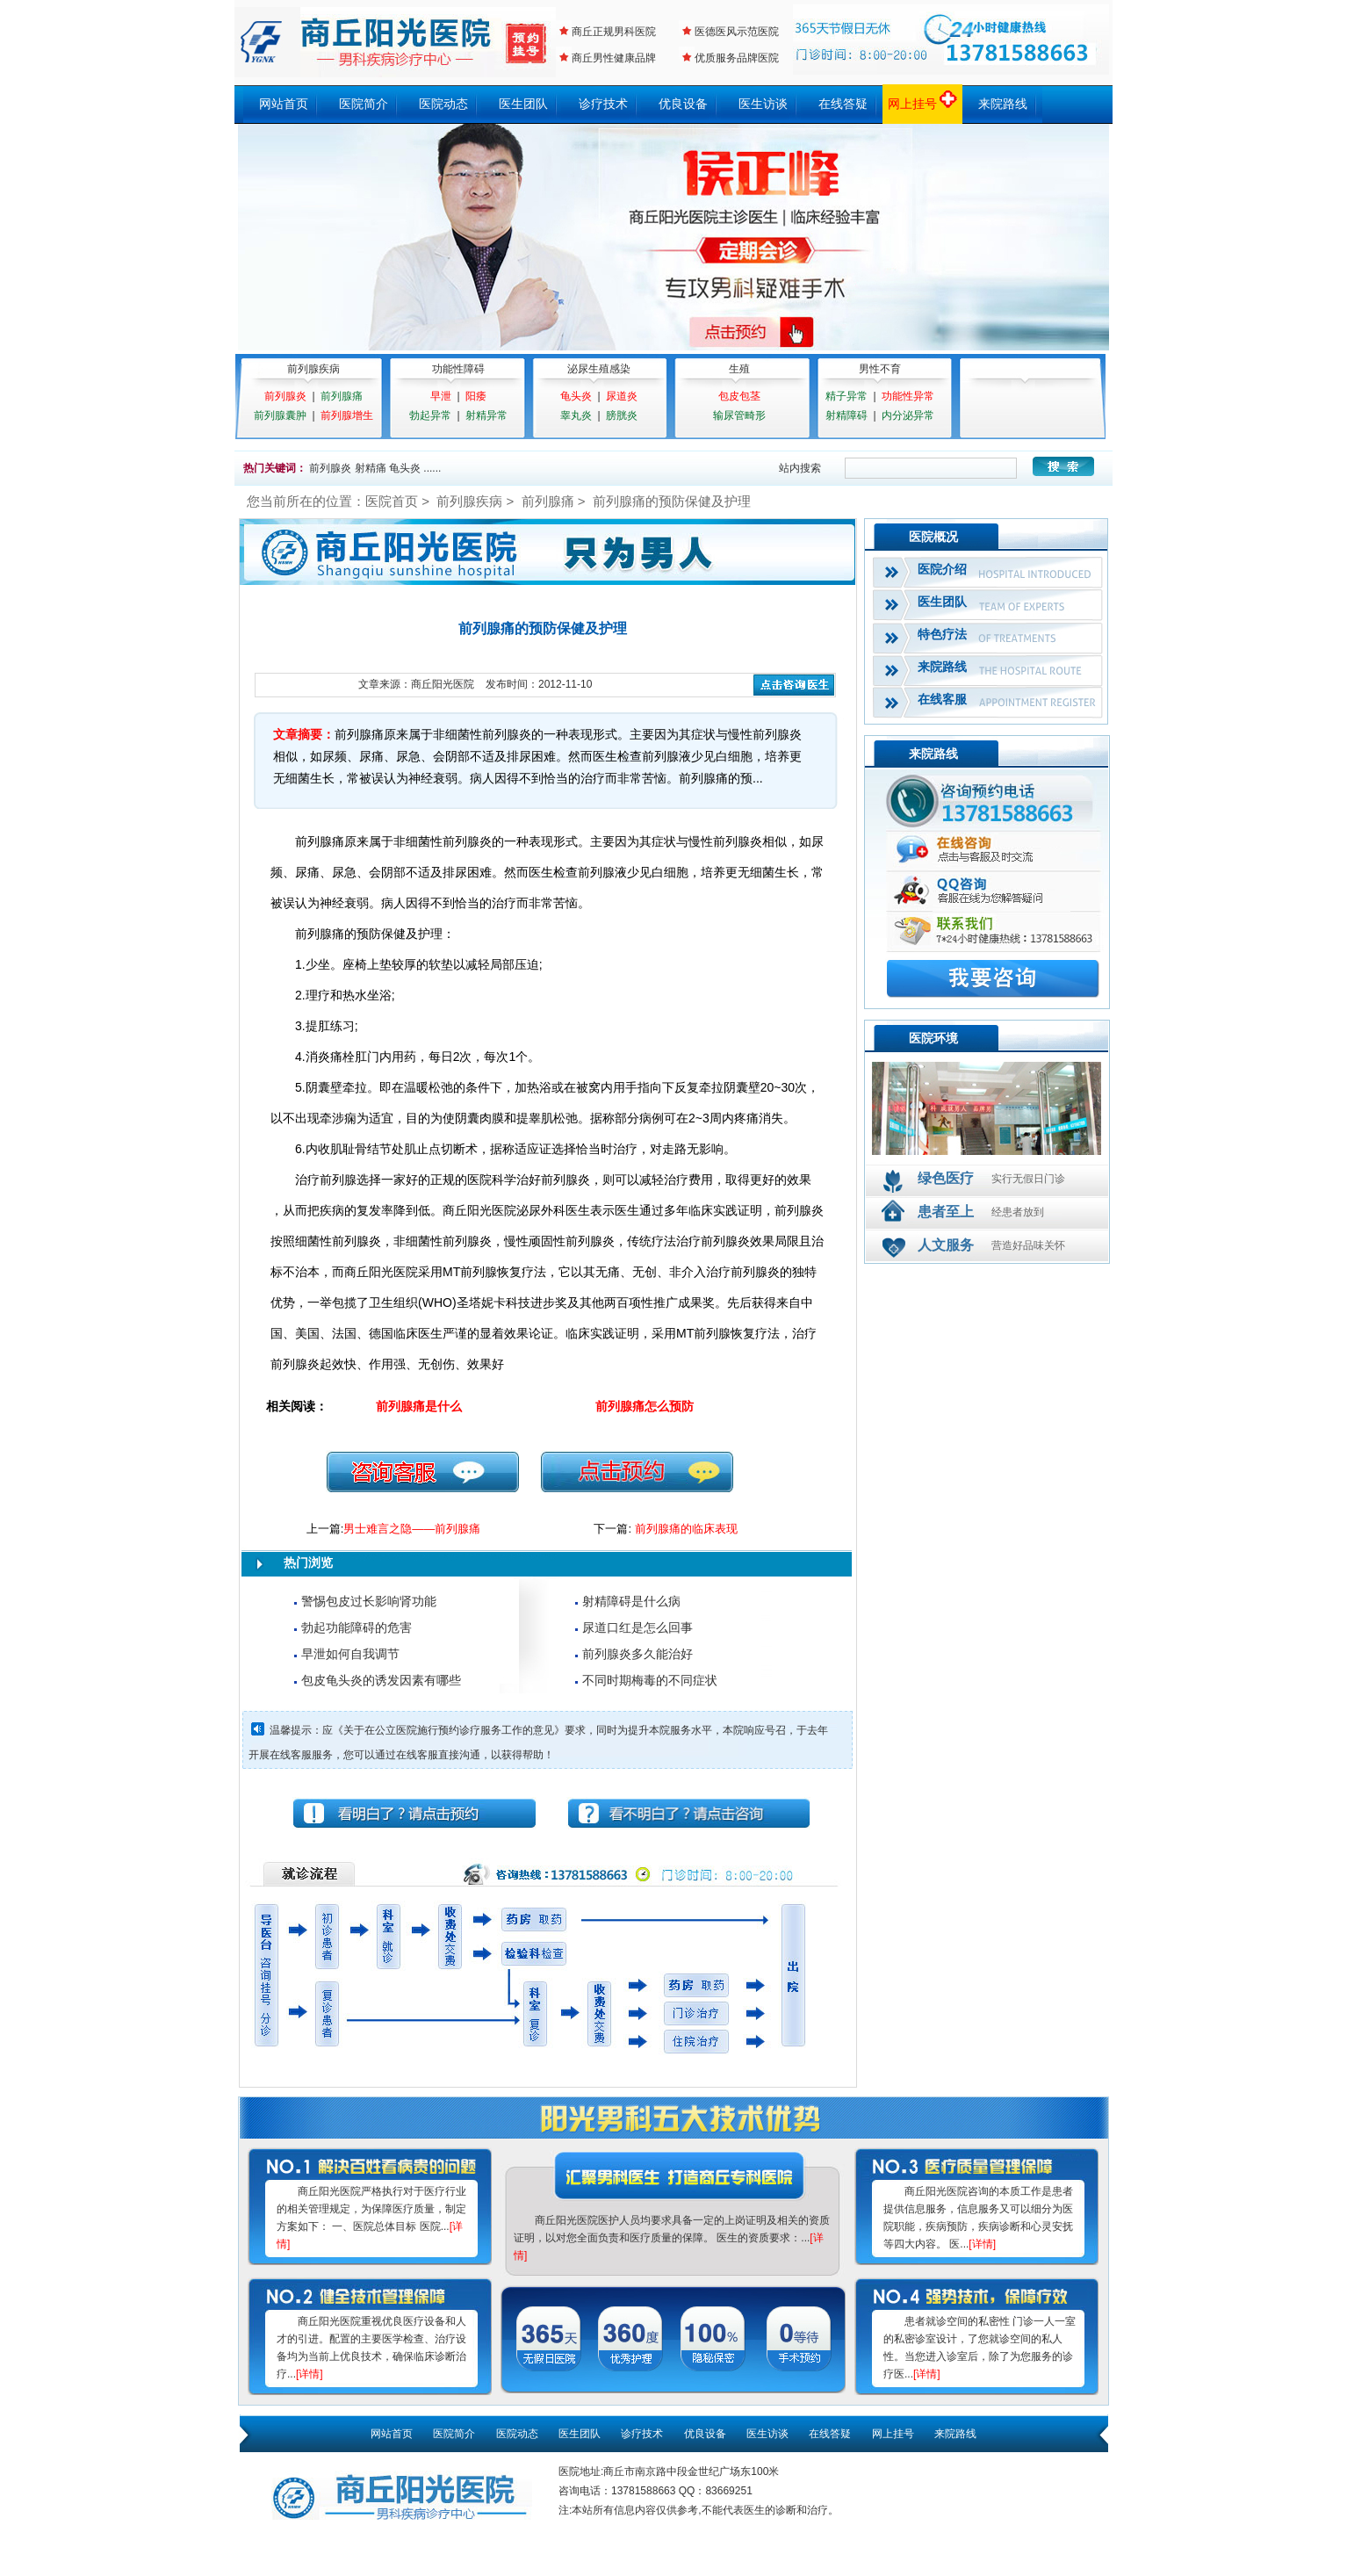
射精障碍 (846, 415)
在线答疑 (843, 104)
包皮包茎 (739, 396)
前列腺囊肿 (280, 415)
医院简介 (363, 104)
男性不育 (880, 369)
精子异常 (846, 396)
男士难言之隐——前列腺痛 (411, 1528)
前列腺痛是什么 (419, 1406)
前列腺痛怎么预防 (644, 1406)
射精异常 (486, 415)
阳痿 (475, 396)
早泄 (440, 396)
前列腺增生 (347, 415)
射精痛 (370, 468)
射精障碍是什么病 (631, 1601)
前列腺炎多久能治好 (637, 1654)
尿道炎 (621, 396)
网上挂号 (923, 104)
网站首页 (283, 104)
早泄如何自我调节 (350, 1654)
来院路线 (1002, 104)
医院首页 (391, 501)
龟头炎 (576, 396)
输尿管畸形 (739, 415)
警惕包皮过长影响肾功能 (368, 1601)
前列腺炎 (285, 396)
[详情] (309, 2374)
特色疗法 (942, 634)
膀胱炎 (621, 415)
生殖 (739, 369)
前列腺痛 (342, 396)
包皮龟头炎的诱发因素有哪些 (381, 1680)
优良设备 (683, 104)
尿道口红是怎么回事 (637, 1627)
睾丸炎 (576, 415)
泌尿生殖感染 (598, 369)
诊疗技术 (603, 104)
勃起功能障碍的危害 (356, 1627)
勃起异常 (430, 415)
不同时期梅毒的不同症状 (649, 1680)
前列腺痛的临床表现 (686, 1528)
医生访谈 (763, 104)
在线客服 (942, 699)
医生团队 (523, 104)
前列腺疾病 (313, 369)
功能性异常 (908, 396)
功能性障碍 (458, 369)
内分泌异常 (908, 415)
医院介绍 (942, 569)
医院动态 (443, 104)
